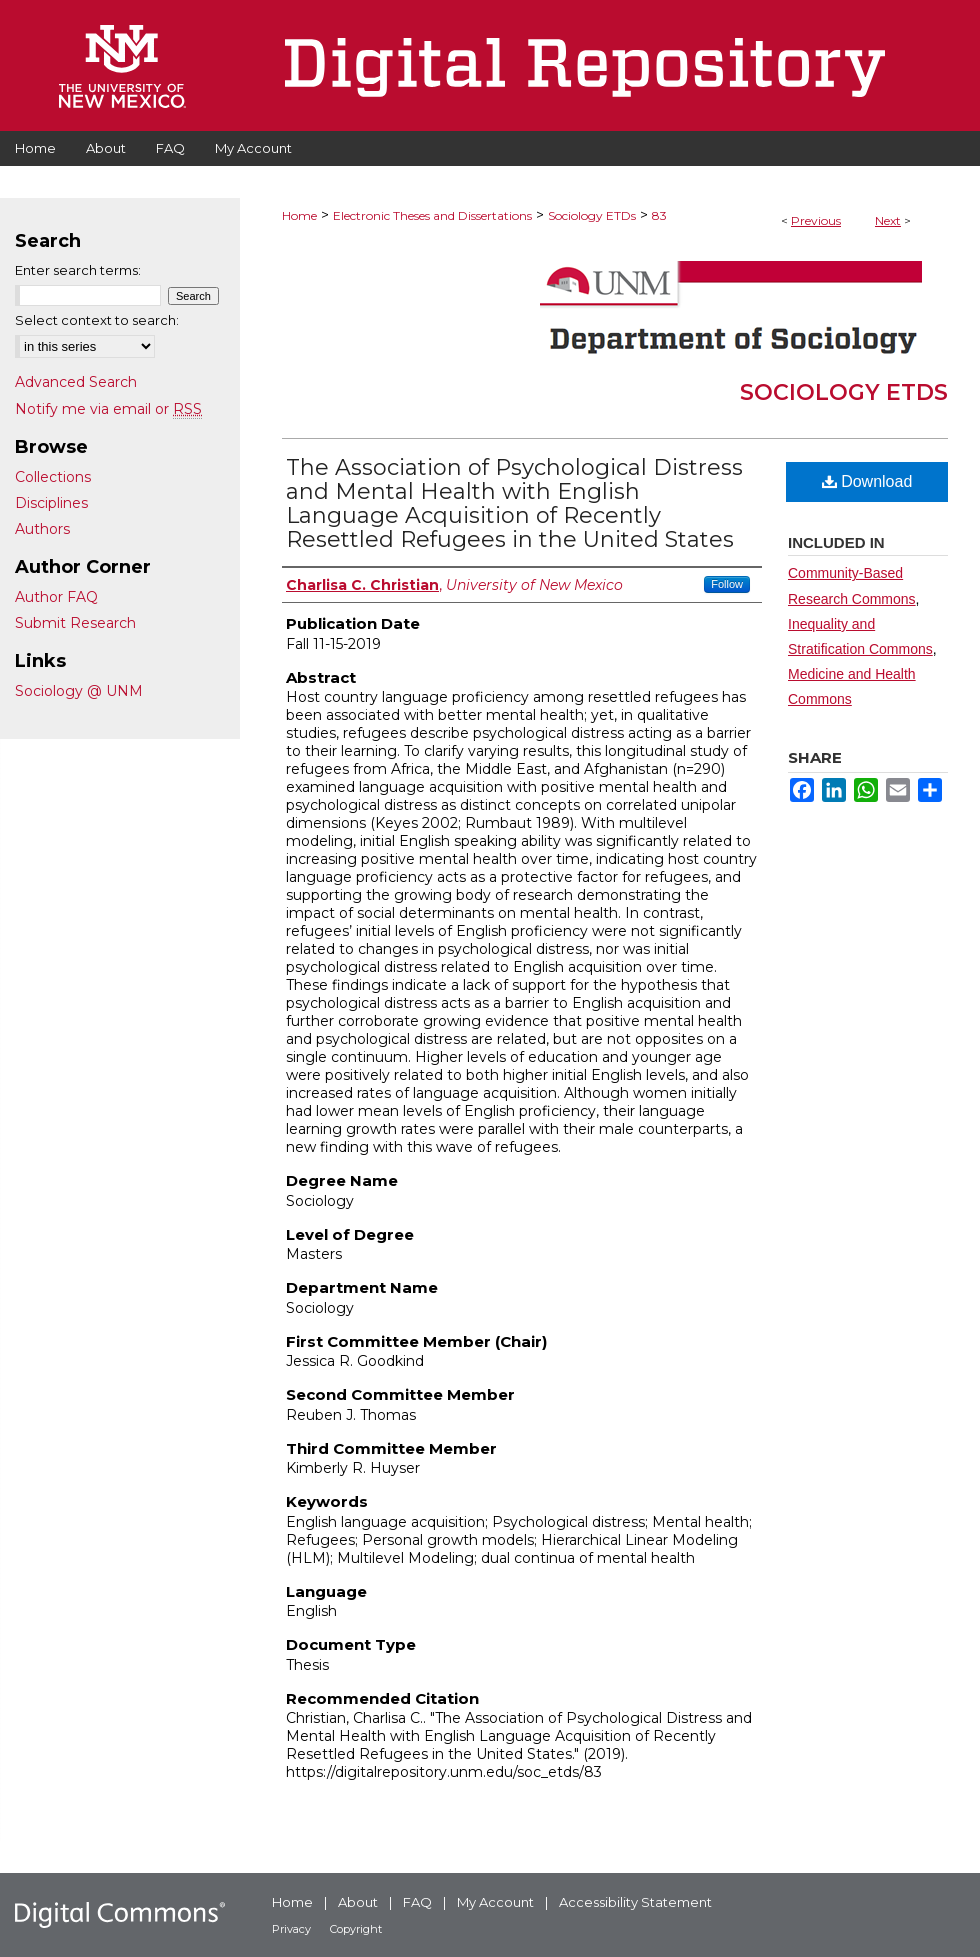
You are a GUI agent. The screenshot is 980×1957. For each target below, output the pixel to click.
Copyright (356, 1929)
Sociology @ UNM (79, 691)
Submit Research (75, 623)
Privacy (291, 1929)
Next (888, 220)
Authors (42, 529)
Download (867, 481)
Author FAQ (56, 597)
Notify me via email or (108, 409)
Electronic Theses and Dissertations (432, 215)
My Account (495, 1902)
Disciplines (51, 503)
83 (659, 215)
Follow (727, 584)
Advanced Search (76, 382)
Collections (53, 477)
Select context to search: (97, 320)
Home (299, 215)
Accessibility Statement (635, 1902)
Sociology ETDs (592, 215)
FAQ (417, 1902)
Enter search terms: (78, 270)
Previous (816, 220)
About (358, 1902)
